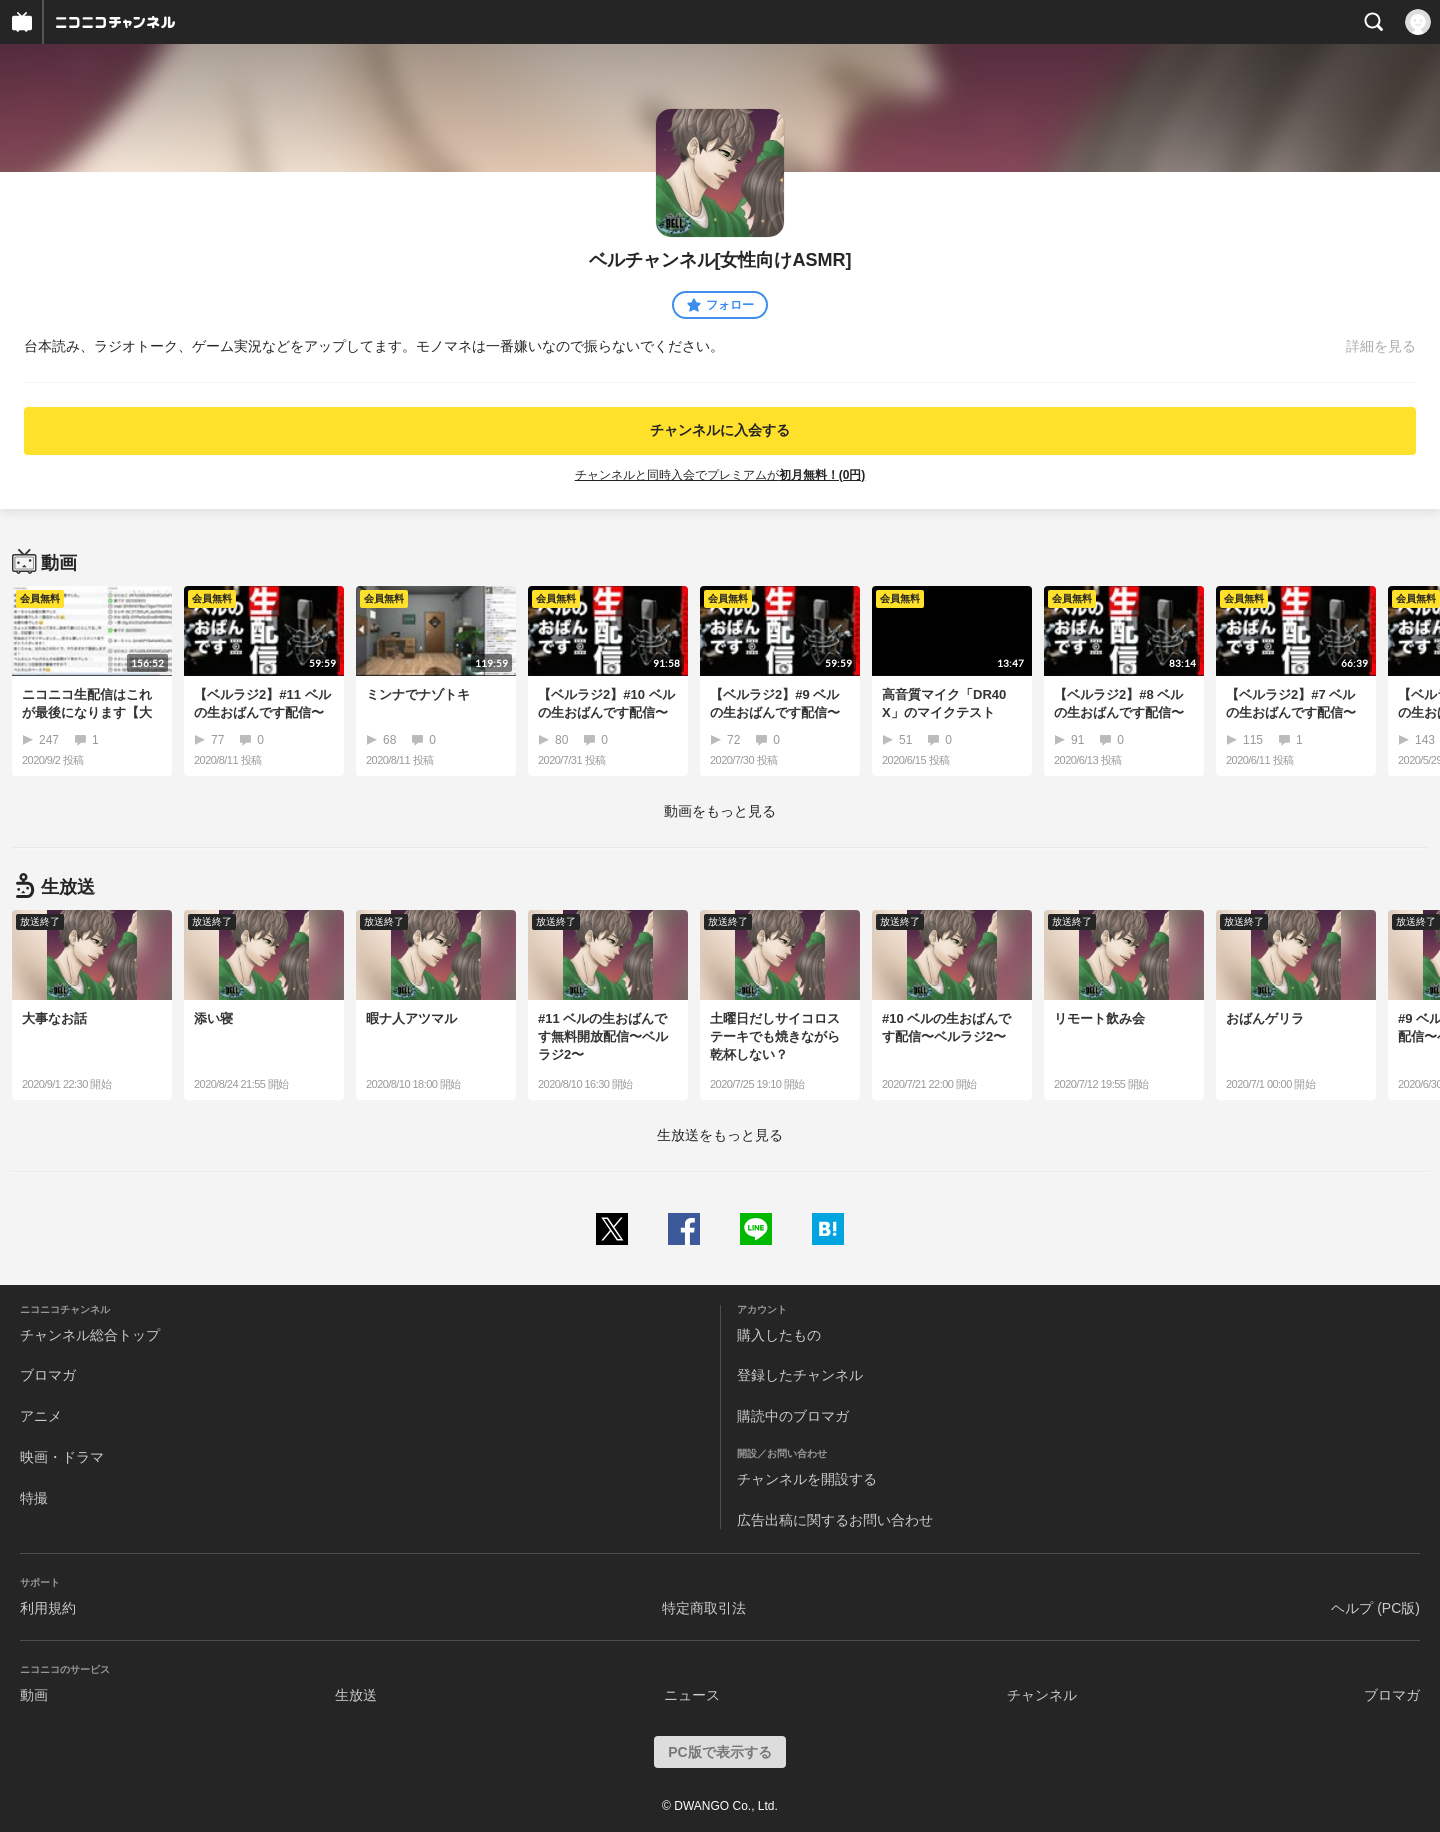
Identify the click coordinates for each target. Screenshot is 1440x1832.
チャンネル (1042, 1695)
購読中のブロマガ (793, 1416)
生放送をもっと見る (720, 1135)
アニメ (41, 1416)
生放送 (356, 1695)
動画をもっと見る (720, 811)
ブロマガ (48, 1375)
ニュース (692, 1695)
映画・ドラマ (62, 1457)
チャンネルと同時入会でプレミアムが (720, 475)
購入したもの (779, 1335)
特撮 (34, 1498)
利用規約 (48, 1608)
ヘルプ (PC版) (1375, 1608)
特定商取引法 (704, 1608)
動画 (34, 1695)
